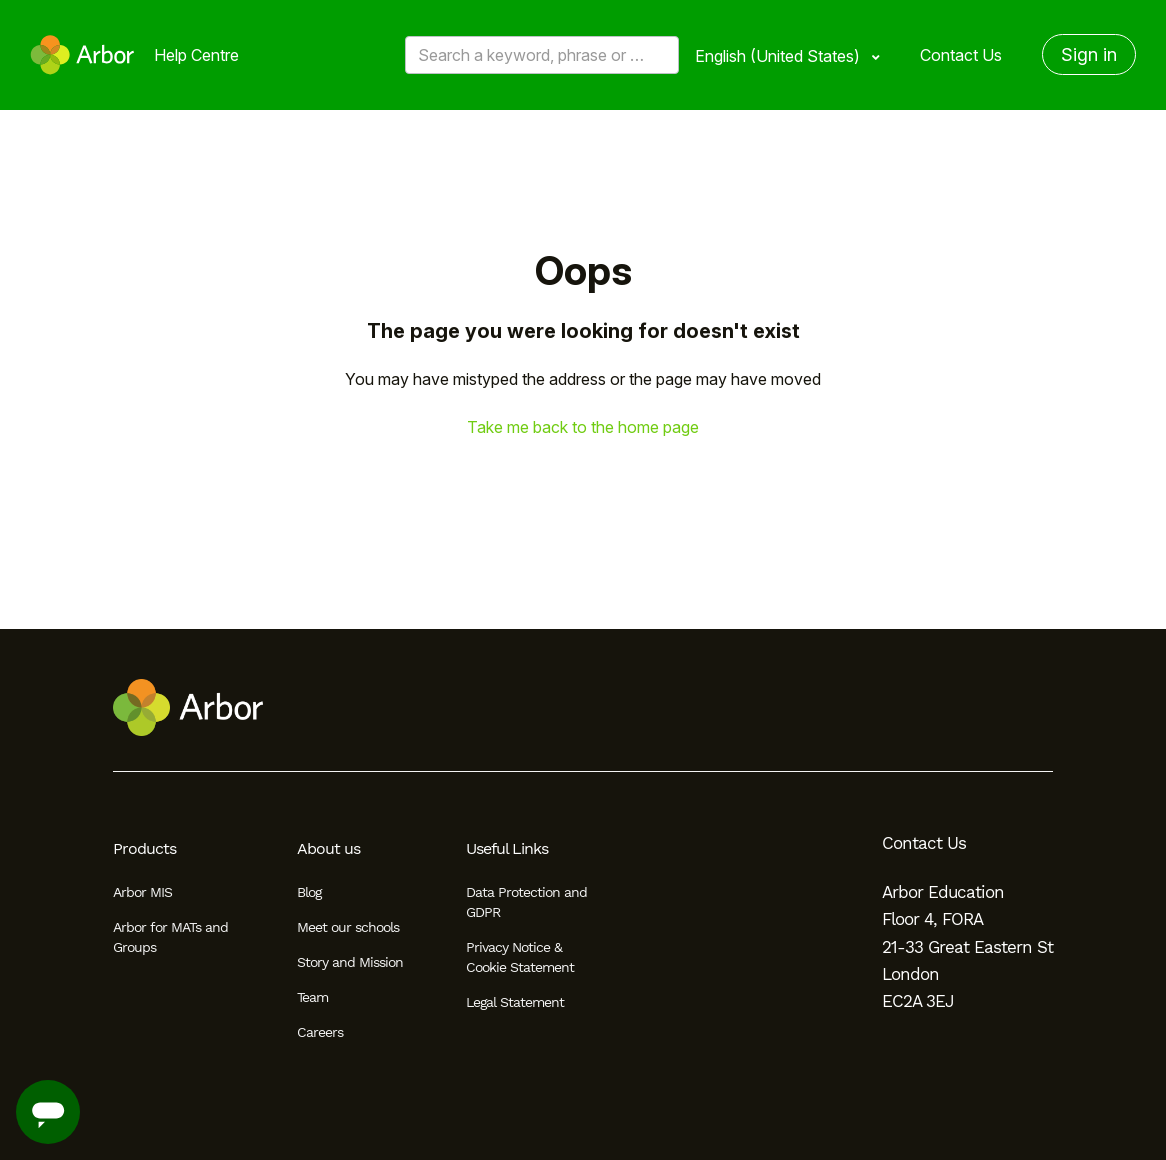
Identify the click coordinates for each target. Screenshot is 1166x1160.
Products (144, 848)
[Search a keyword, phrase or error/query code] (542, 55)
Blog (309, 892)
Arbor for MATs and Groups (170, 937)
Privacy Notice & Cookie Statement (520, 957)
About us (328, 848)
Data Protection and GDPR (526, 902)
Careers (320, 1032)
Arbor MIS (142, 892)
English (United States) (779, 56)
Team (312, 997)
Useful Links (507, 848)
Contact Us (961, 55)
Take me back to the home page (583, 427)
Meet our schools (348, 927)
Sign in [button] (1089, 54)
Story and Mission (350, 962)
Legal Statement (515, 1002)
